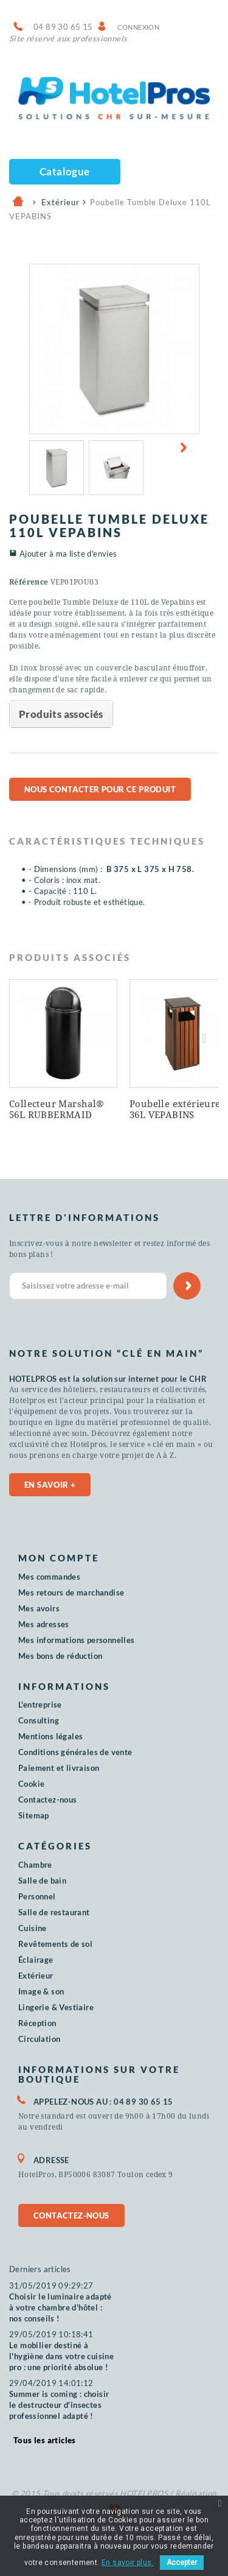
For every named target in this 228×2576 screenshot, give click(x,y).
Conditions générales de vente (75, 1752)
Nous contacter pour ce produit (100, 789)
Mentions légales (50, 1736)
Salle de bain (42, 1880)
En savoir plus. (128, 2562)
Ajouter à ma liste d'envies (68, 553)
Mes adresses (43, 1624)
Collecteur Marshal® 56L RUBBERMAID (57, 1110)
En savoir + (49, 1485)
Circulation (39, 2039)
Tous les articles (44, 2440)
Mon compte (58, 1557)
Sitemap (33, 1815)
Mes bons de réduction (60, 1656)
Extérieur (36, 1975)
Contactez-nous (47, 1799)
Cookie (31, 1784)
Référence (29, 582)
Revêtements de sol (55, 1944)
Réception (37, 2023)
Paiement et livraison (58, 1768)
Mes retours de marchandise (71, 1592)
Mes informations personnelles (76, 1640)
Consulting (38, 1720)
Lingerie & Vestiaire (56, 2007)
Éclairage (36, 1960)
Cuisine (32, 1928)
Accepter (182, 2562)
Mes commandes (49, 1577)
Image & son (41, 1991)
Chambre (35, 1865)
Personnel (37, 1896)
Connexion (138, 27)
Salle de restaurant (54, 1912)
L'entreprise (40, 1704)
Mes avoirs (39, 1608)
